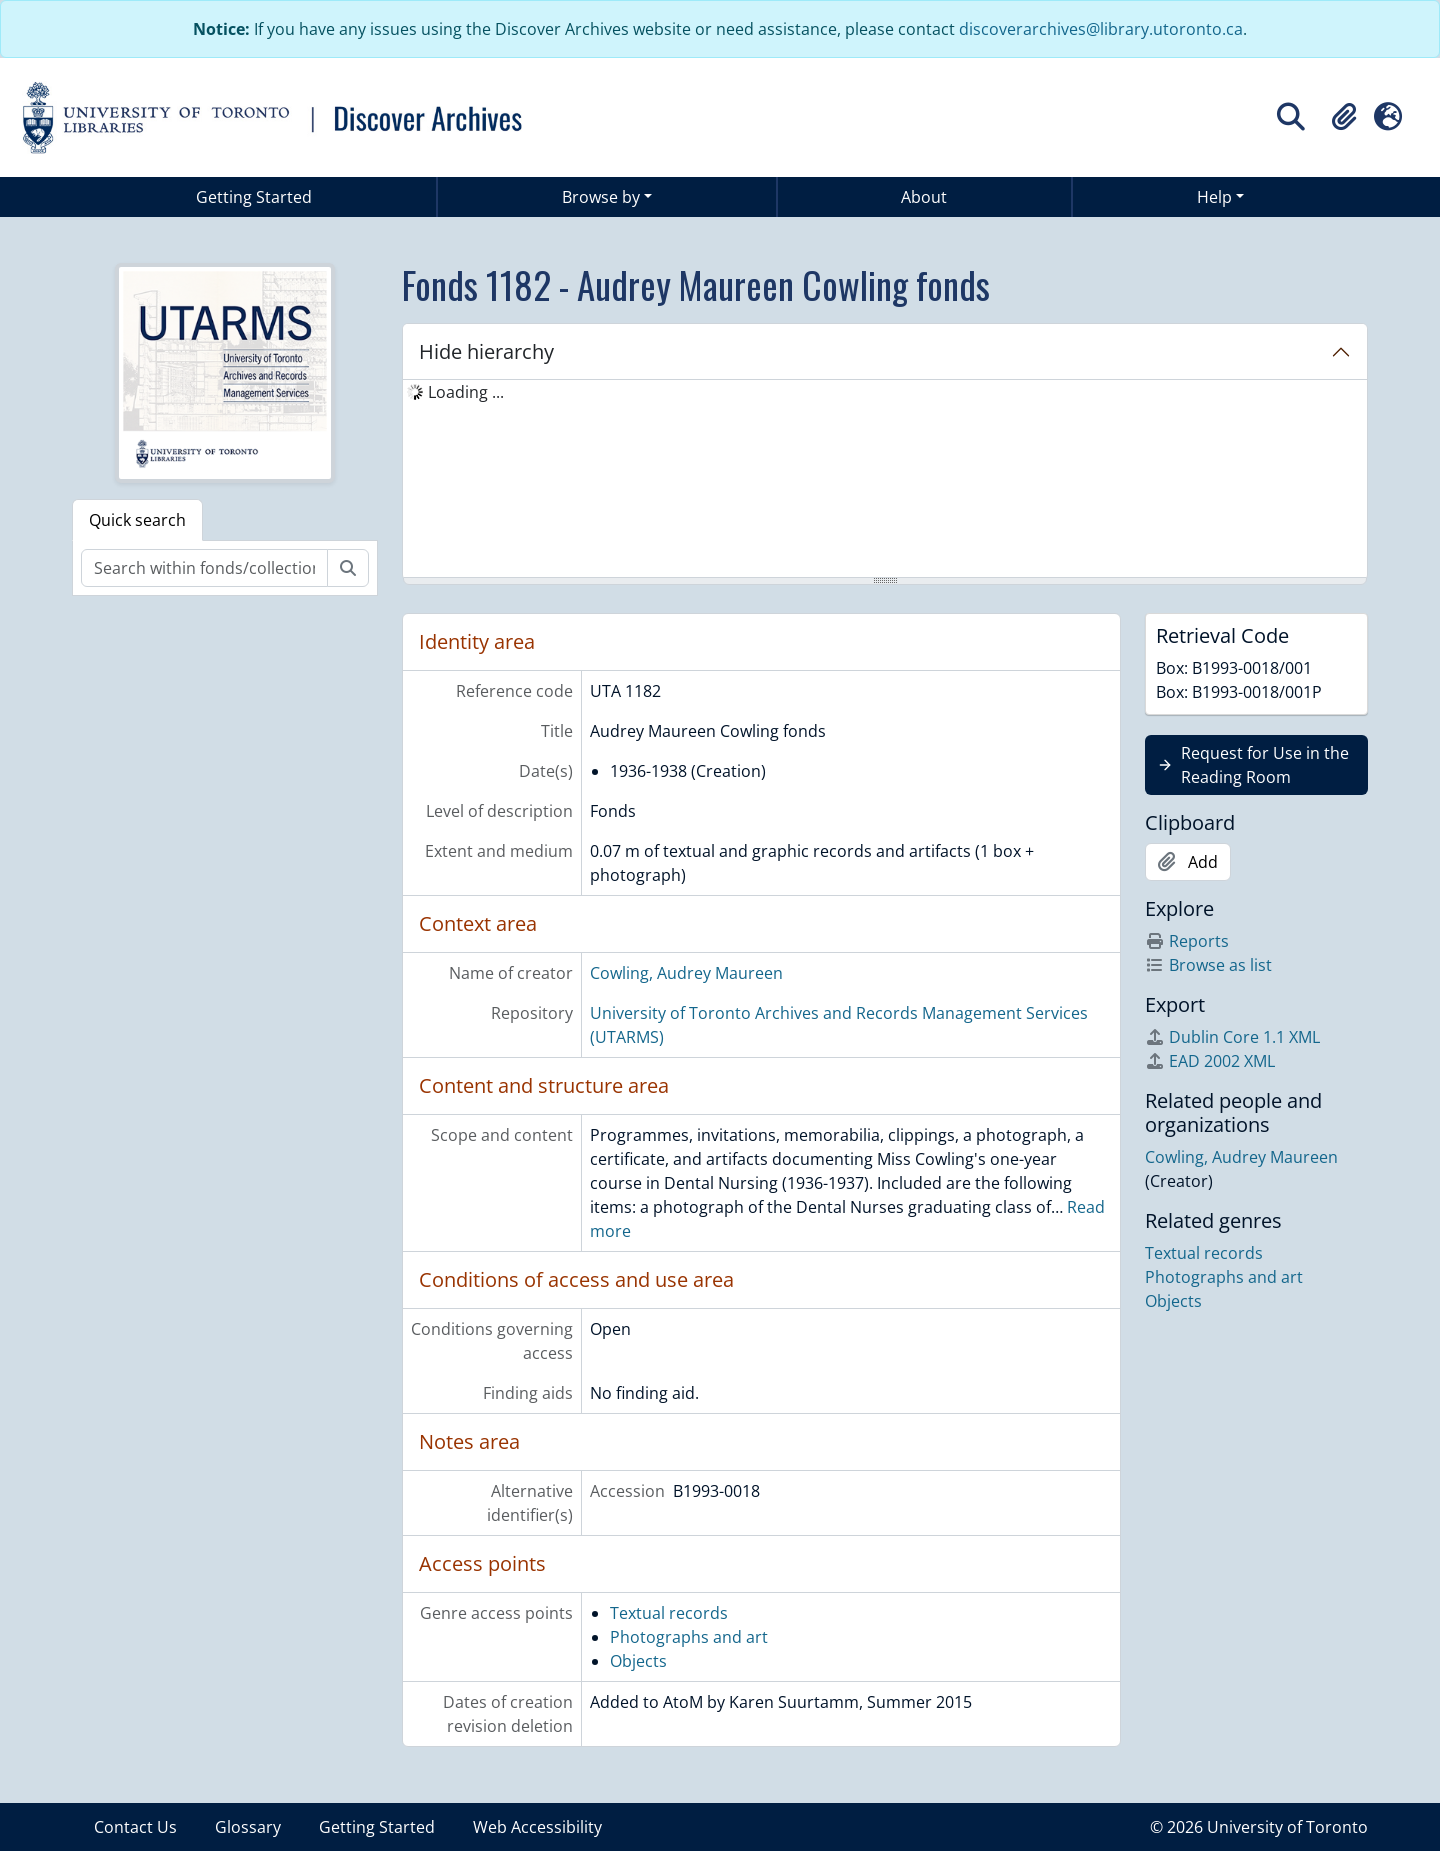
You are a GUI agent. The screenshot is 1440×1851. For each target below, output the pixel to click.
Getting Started (254, 197)
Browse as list (1208, 965)
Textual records (669, 1613)
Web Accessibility (537, 1827)
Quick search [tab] (137, 520)
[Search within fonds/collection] (204, 568)
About (924, 197)
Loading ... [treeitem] (466, 392)
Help (1214, 197)
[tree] (885, 480)
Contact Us (135, 1827)
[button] (1344, 117)
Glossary (248, 1827)
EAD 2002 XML (1210, 1061)
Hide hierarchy (486, 351)
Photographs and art (689, 1637)
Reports (1187, 941)
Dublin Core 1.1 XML (1232, 1037)
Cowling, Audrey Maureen (686, 973)
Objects (638, 1661)
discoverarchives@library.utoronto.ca (1101, 29)
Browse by (601, 197)
